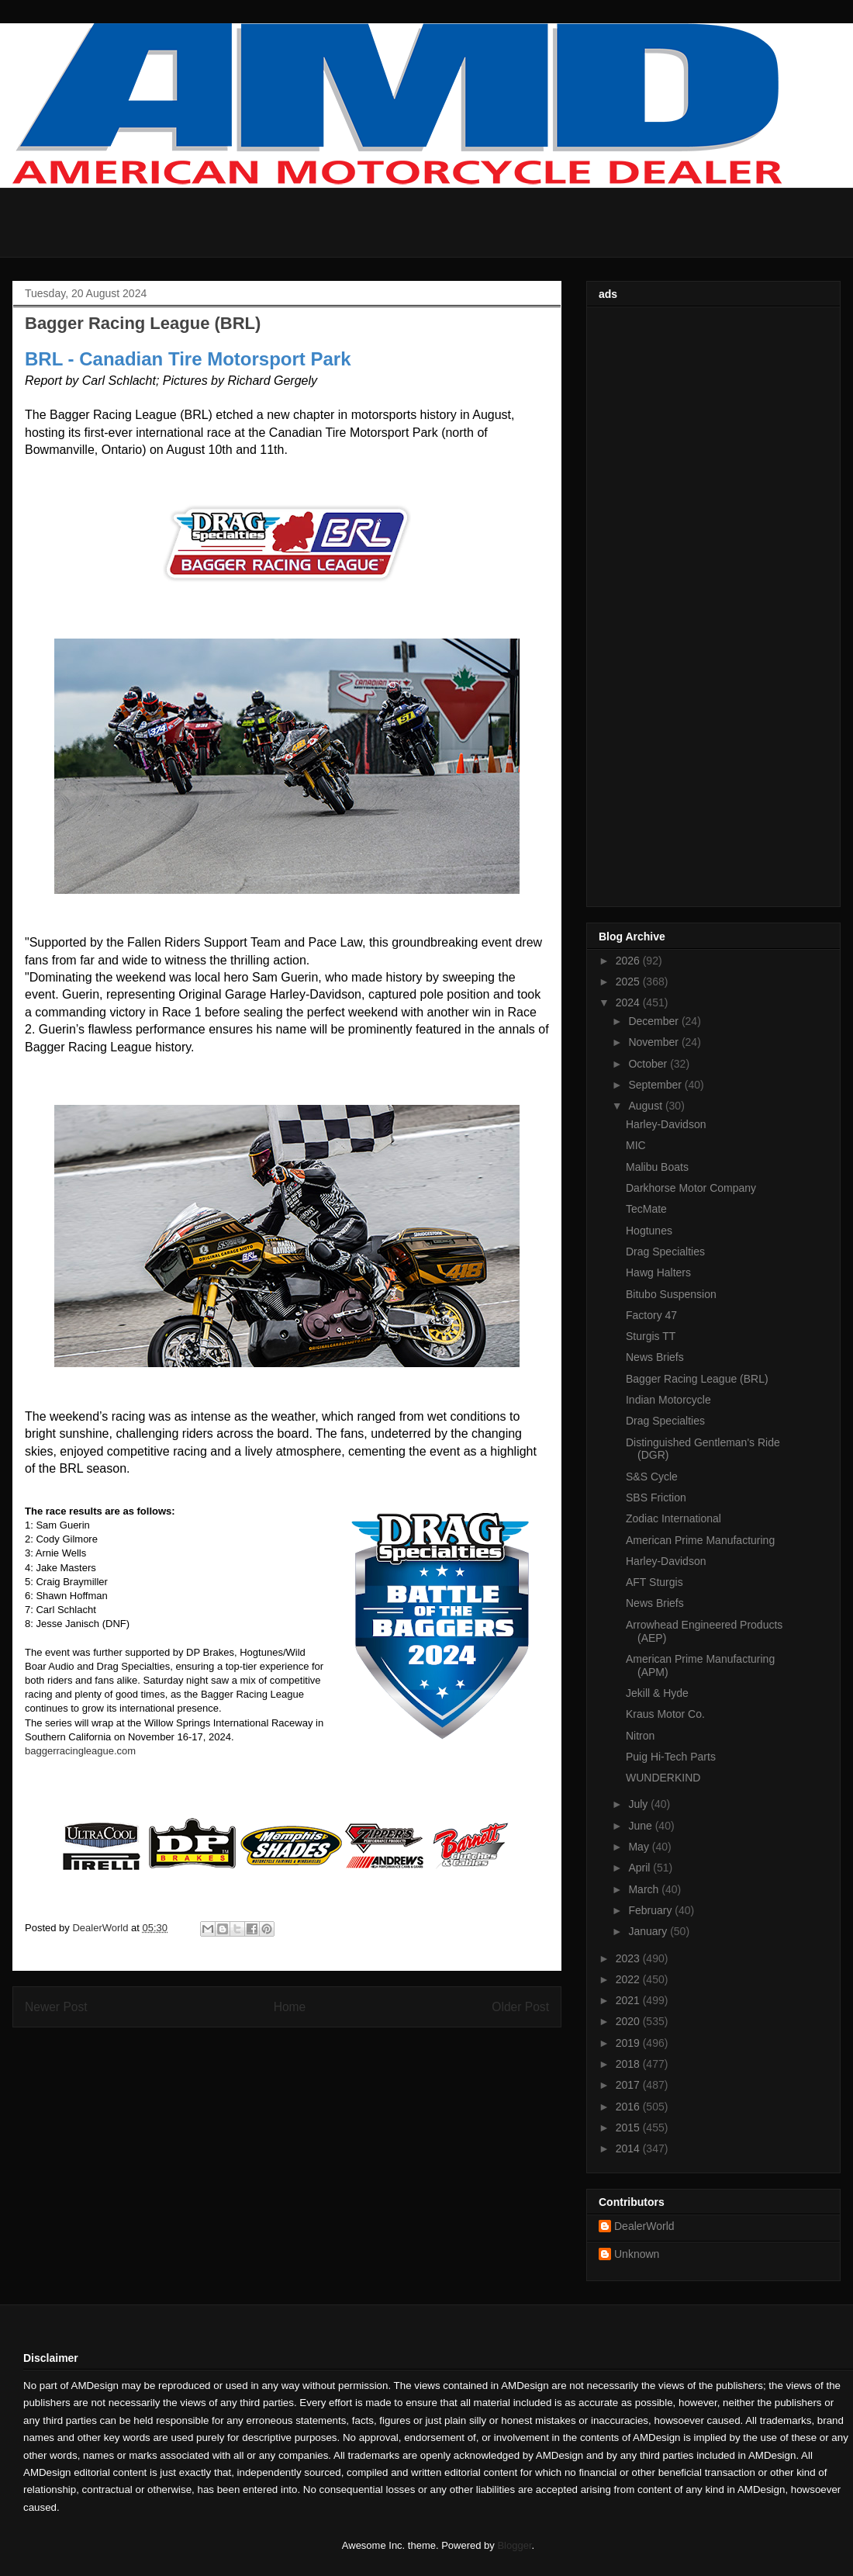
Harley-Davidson (666, 1124)
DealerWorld (644, 2226)
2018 (629, 2064)
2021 (629, 2000)
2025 (629, 981)
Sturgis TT (650, 1336)
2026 (629, 960)
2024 (629, 1002)
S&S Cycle (652, 1476)
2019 (629, 2043)
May (639, 1846)
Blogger (514, 2545)
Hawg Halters (658, 1272)
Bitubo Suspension (671, 1294)
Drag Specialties (665, 1251)
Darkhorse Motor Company (691, 1188)
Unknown (636, 2254)
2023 (629, 1958)
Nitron (640, 1735)
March (644, 1889)
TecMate (646, 1209)
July (639, 1804)
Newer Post (56, 2006)
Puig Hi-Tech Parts (671, 1756)
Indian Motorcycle (668, 1400)
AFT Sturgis (654, 1582)
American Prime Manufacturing (700, 1540)
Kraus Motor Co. (665, 1714)
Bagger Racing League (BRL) (697, 1379)
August (646, 1105)
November (654, 1042)
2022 (629, 1979)
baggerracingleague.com (80, 1751)
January (649, 1931)
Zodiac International (673, 1518)
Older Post (520, 2006)
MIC (636, 1145)
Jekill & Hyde (657, 1693)
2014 (629, 2148)
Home (290, 2006)
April (640, 1867)
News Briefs (655, 1357)
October (649, 1064)
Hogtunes (649, 1230)
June (641, 1825)
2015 (629, 2127)
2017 (629, 2085)
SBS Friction (656, 1497)
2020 (629, 2021)
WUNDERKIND (663, 1777)
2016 (629, 2106)
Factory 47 (651, 1315)
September (656, 1085)
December (654, 1021)
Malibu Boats (657, 1167)
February (651, 1910)
